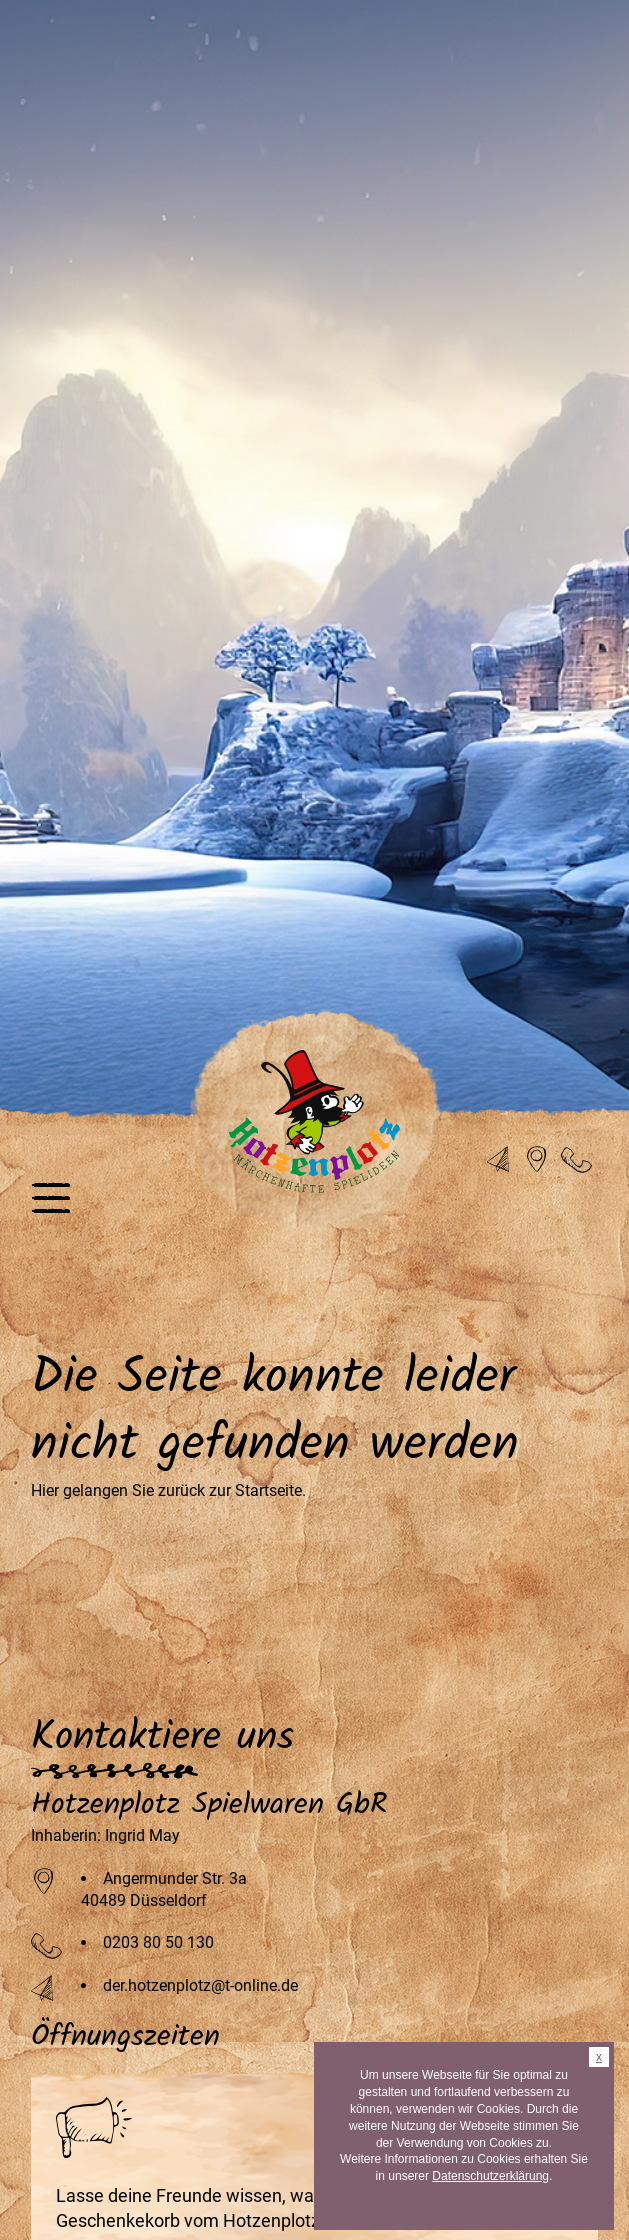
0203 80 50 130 (158, 1942)
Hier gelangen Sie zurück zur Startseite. (168, 1490)
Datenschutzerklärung (490, 2176)
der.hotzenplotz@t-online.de (200, 1985)
